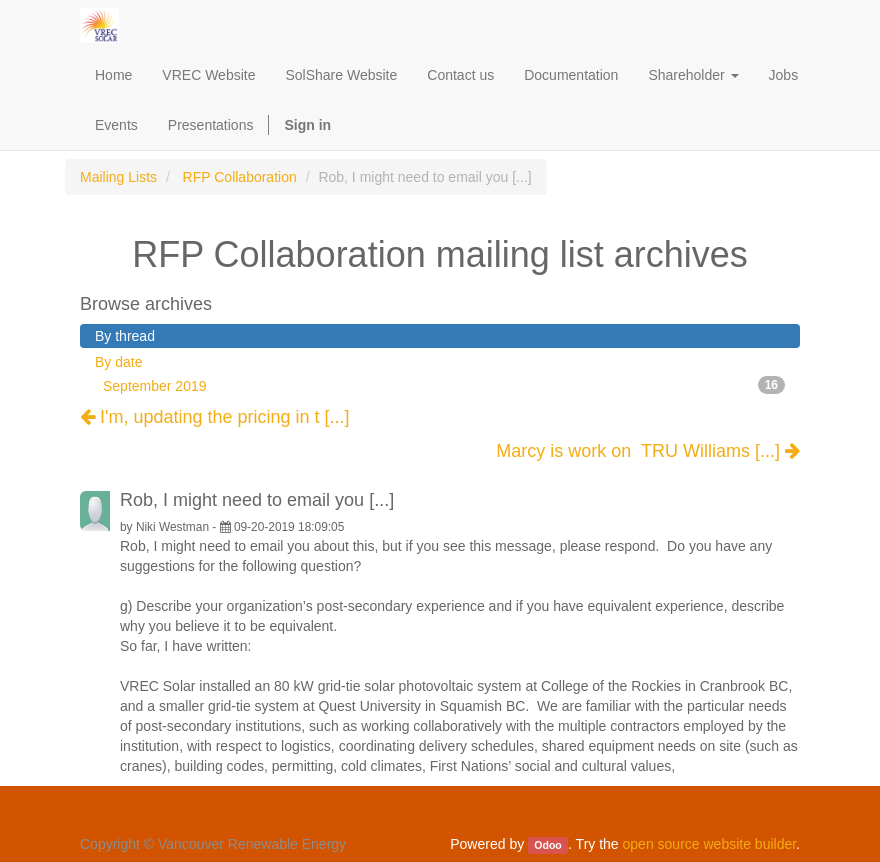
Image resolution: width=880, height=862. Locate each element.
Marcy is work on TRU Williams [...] (648, 451)
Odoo (547, 845)
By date (118, 362)
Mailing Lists (118, 177)
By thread (125, 336)
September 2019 (444, 385)
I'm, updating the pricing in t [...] (215, 417)
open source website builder (710, 844)
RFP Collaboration (240, 177)
